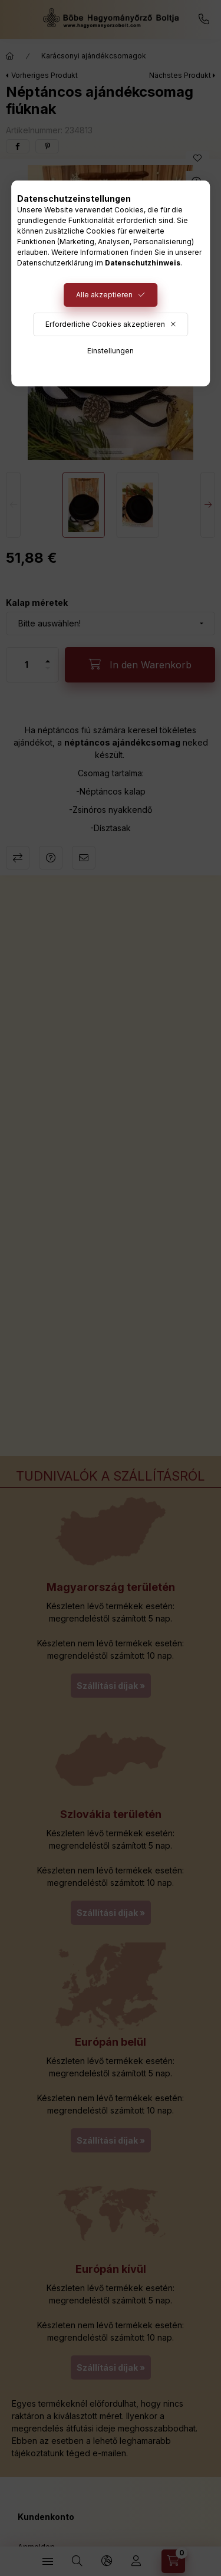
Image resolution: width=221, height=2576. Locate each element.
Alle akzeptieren (104, 294)
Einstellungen (110, 350)
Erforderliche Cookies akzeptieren (105, 324)
